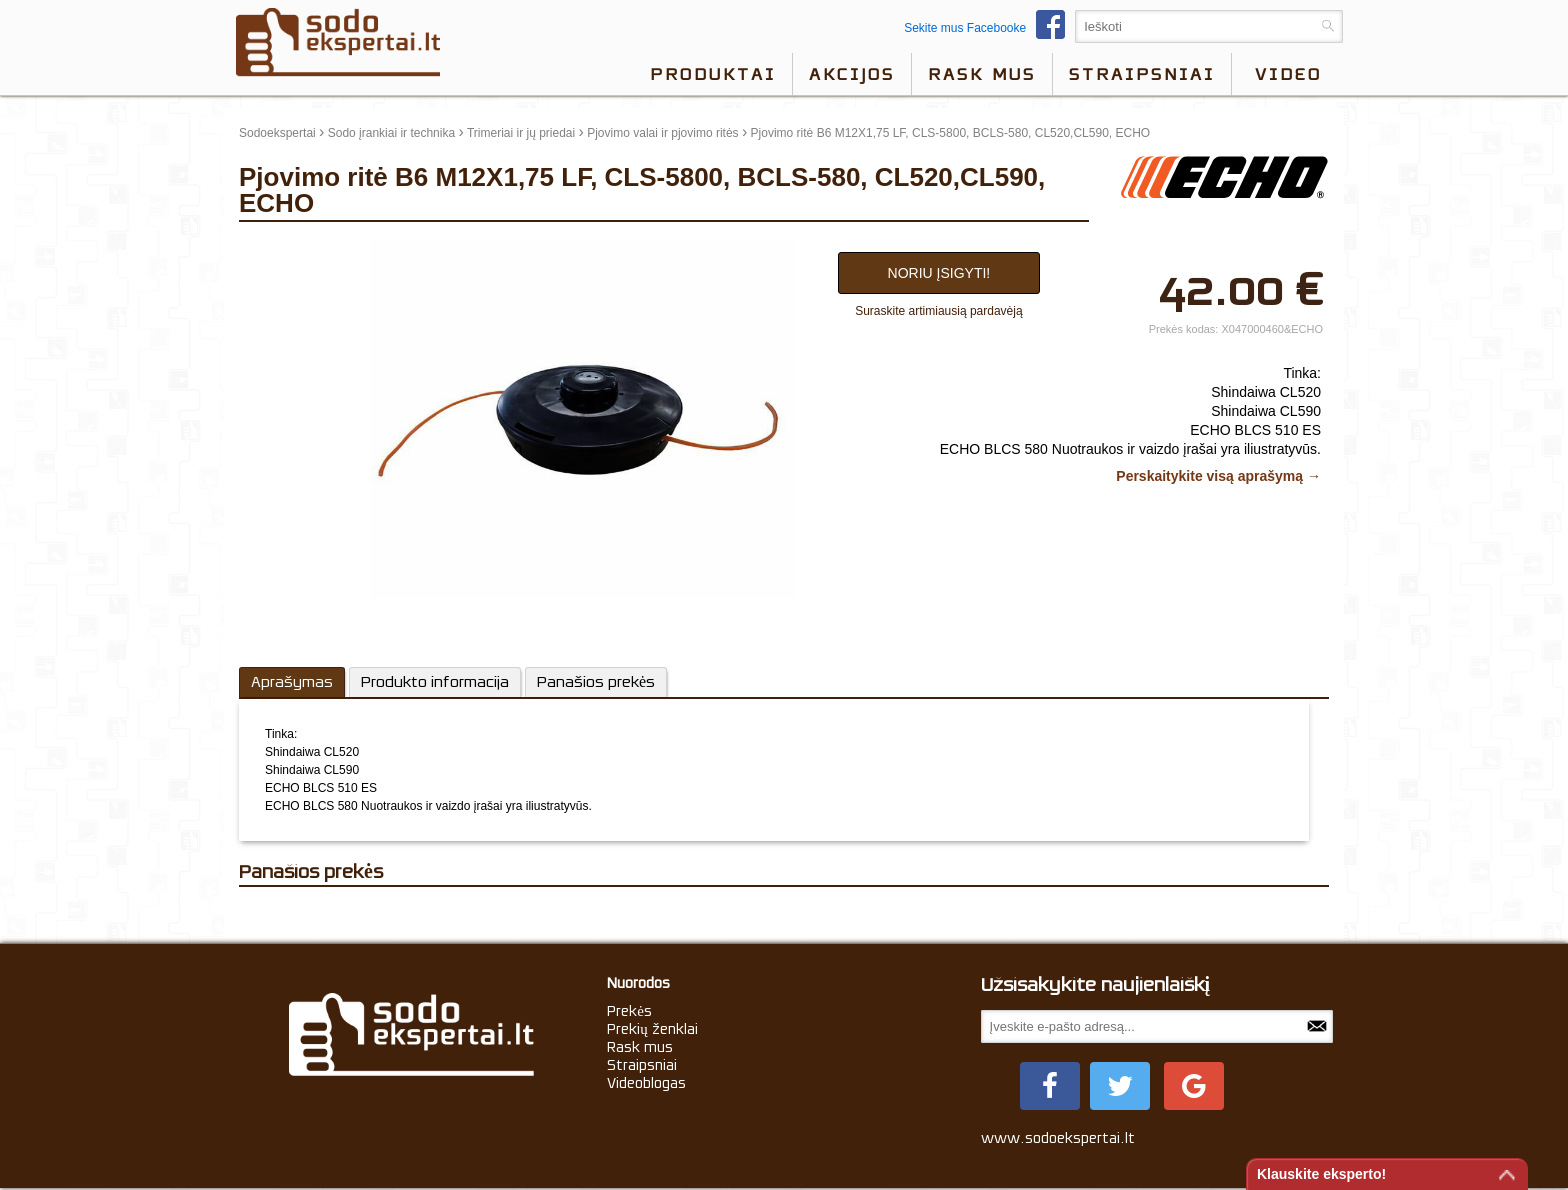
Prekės (629, 1011)
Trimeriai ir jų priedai (521, 133)
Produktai (713, 74)
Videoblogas (646, 1083)
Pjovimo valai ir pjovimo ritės (662, 133)
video (1288, 74)
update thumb (281, 247)
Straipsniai (1142, 74)
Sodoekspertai (277, 133)
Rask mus (982, 74)
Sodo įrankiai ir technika (391, 133)
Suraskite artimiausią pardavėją (938, 311)
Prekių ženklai (652, 1029)
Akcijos (852, 74)
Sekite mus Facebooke (989, 28)
